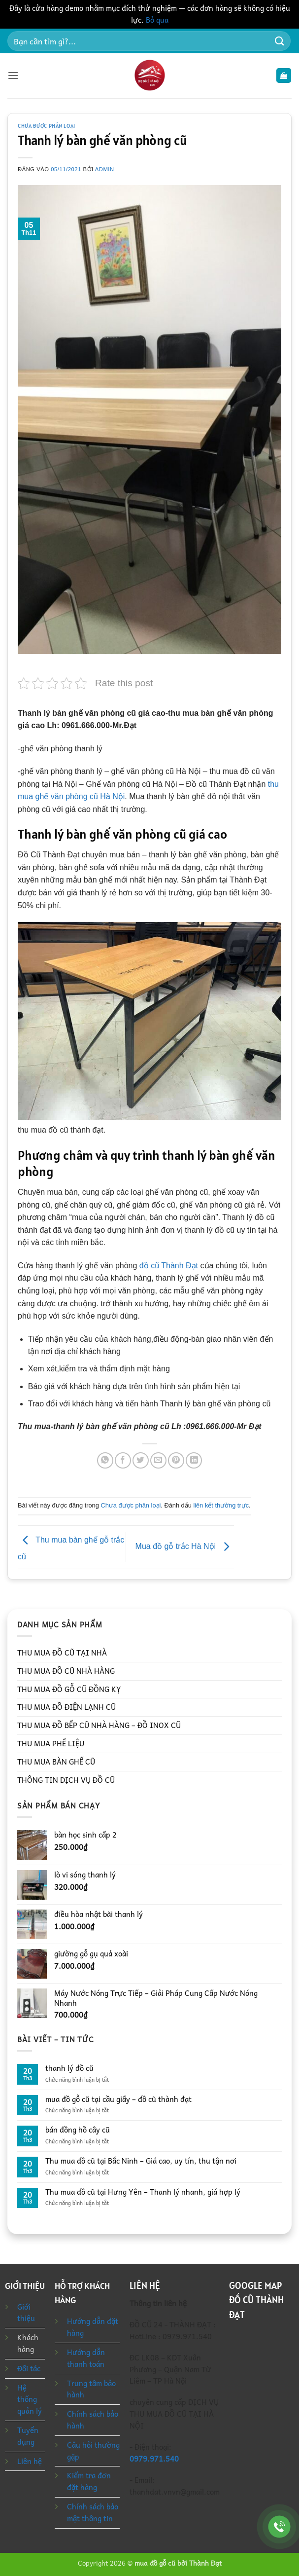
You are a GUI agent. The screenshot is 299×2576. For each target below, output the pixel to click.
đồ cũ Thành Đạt (167, 1265)
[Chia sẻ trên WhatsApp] (105, 1460)
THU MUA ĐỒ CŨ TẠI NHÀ (62, 1652)
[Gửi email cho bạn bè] (158, 1460)
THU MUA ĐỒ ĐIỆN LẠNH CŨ (66, 1707)
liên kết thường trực (221, 1505)
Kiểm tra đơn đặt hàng (89, 2481)
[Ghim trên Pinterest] (176, 1460)
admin (104, 169)
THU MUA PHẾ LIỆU (50, 1743)
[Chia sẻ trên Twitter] (141, 1460)
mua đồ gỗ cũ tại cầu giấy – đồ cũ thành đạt (118, 2099)
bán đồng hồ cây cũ (77, 2130)
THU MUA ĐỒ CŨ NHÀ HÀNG (66, 1671)
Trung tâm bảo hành (91, 2389)
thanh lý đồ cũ (69, 2068)
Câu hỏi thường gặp (93, 2451)
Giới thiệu (26, 2312)
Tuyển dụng (27, 2436)
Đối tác (28, 2368)
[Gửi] (280, 40)
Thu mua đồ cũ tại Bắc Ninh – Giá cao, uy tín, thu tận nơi (140, 2161)
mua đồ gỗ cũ (154, 2563)
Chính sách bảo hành (92, 2419)
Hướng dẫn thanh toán (86, 2358)
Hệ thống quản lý (29, 2399)
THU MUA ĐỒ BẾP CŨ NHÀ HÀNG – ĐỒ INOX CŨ (99, 1725)
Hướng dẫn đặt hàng (92, 2327)
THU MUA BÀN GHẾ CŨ (56, 1761)
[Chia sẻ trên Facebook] (123, 1460)
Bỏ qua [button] (157, 20)
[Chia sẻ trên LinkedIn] (194, 1460)
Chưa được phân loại (46, 125)
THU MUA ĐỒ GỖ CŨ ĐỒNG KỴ (69, 1689)
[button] (13, 75)
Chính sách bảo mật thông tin (92, 2512)
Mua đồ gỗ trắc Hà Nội (184, 1547)
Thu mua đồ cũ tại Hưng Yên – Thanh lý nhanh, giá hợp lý (142, 2192)
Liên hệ (29, 2461)
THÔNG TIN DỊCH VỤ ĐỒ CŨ (66, 1780)
